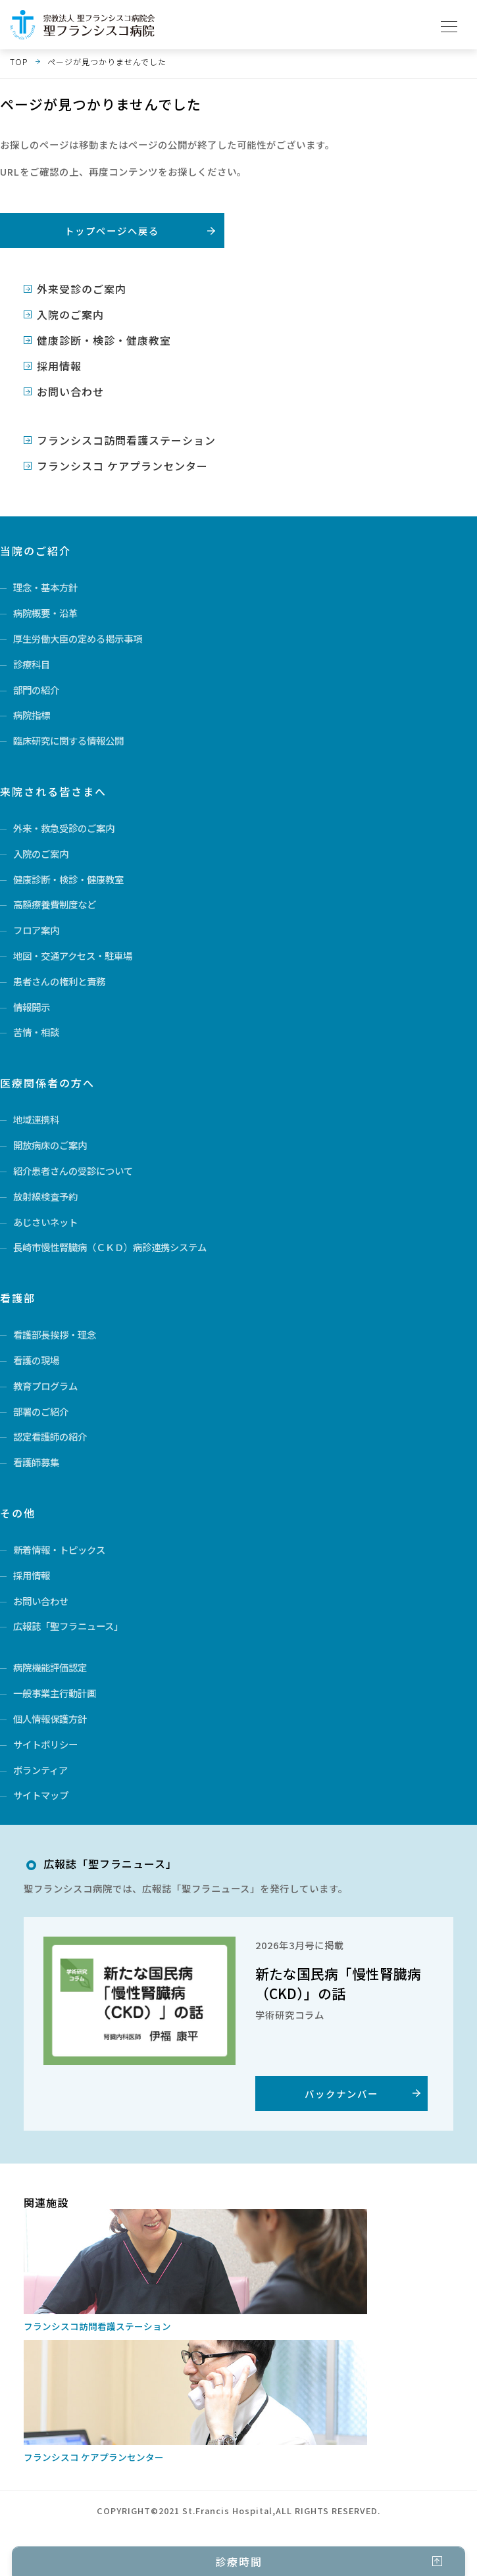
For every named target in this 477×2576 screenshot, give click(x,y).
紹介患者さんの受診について (73, 1170)
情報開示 (31, 1007)
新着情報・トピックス (59, 1549)
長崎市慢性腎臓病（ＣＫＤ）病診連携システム (110, 1247)
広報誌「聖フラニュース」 (68, 1626)
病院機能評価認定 (50, 1667)
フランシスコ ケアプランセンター (122, 466)
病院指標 (31, 715)
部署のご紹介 (40, 1411)
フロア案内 (36, 930)
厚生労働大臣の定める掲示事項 (77, 638)
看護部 (18, 1298)
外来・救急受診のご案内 (63, 828)
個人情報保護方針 (50, 1718)
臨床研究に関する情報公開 (68, 740)
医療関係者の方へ (47, 1083)
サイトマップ (40, 1795)
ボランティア (40, 1770)
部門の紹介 (36, 690)
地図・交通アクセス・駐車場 (72, 955)
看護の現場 (36, 1360)
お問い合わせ (70, 391)
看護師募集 (36, 1462)
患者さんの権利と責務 (59, 981)
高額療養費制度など (54, 904)
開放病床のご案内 (50, 1145)
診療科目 (31, 664)
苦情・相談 (36, 1032)
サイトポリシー (45, 1744)
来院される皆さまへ (53, 791)
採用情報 (59, 366)
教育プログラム (45, 1386)
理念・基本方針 (45, 587)
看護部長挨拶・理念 (54, 1334)
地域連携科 (36, 1119)
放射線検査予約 (45, 1196)
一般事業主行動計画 (54, 1693)
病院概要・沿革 (45, 613)
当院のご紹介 (35, 550)
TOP (19, 61)
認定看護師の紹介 (50, 1436)
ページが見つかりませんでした (106, 61)
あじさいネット (45, 1222)
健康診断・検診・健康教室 (104, 340)
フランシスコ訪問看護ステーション (126, 440)
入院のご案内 (70, 314)
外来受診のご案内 (81, 289)
